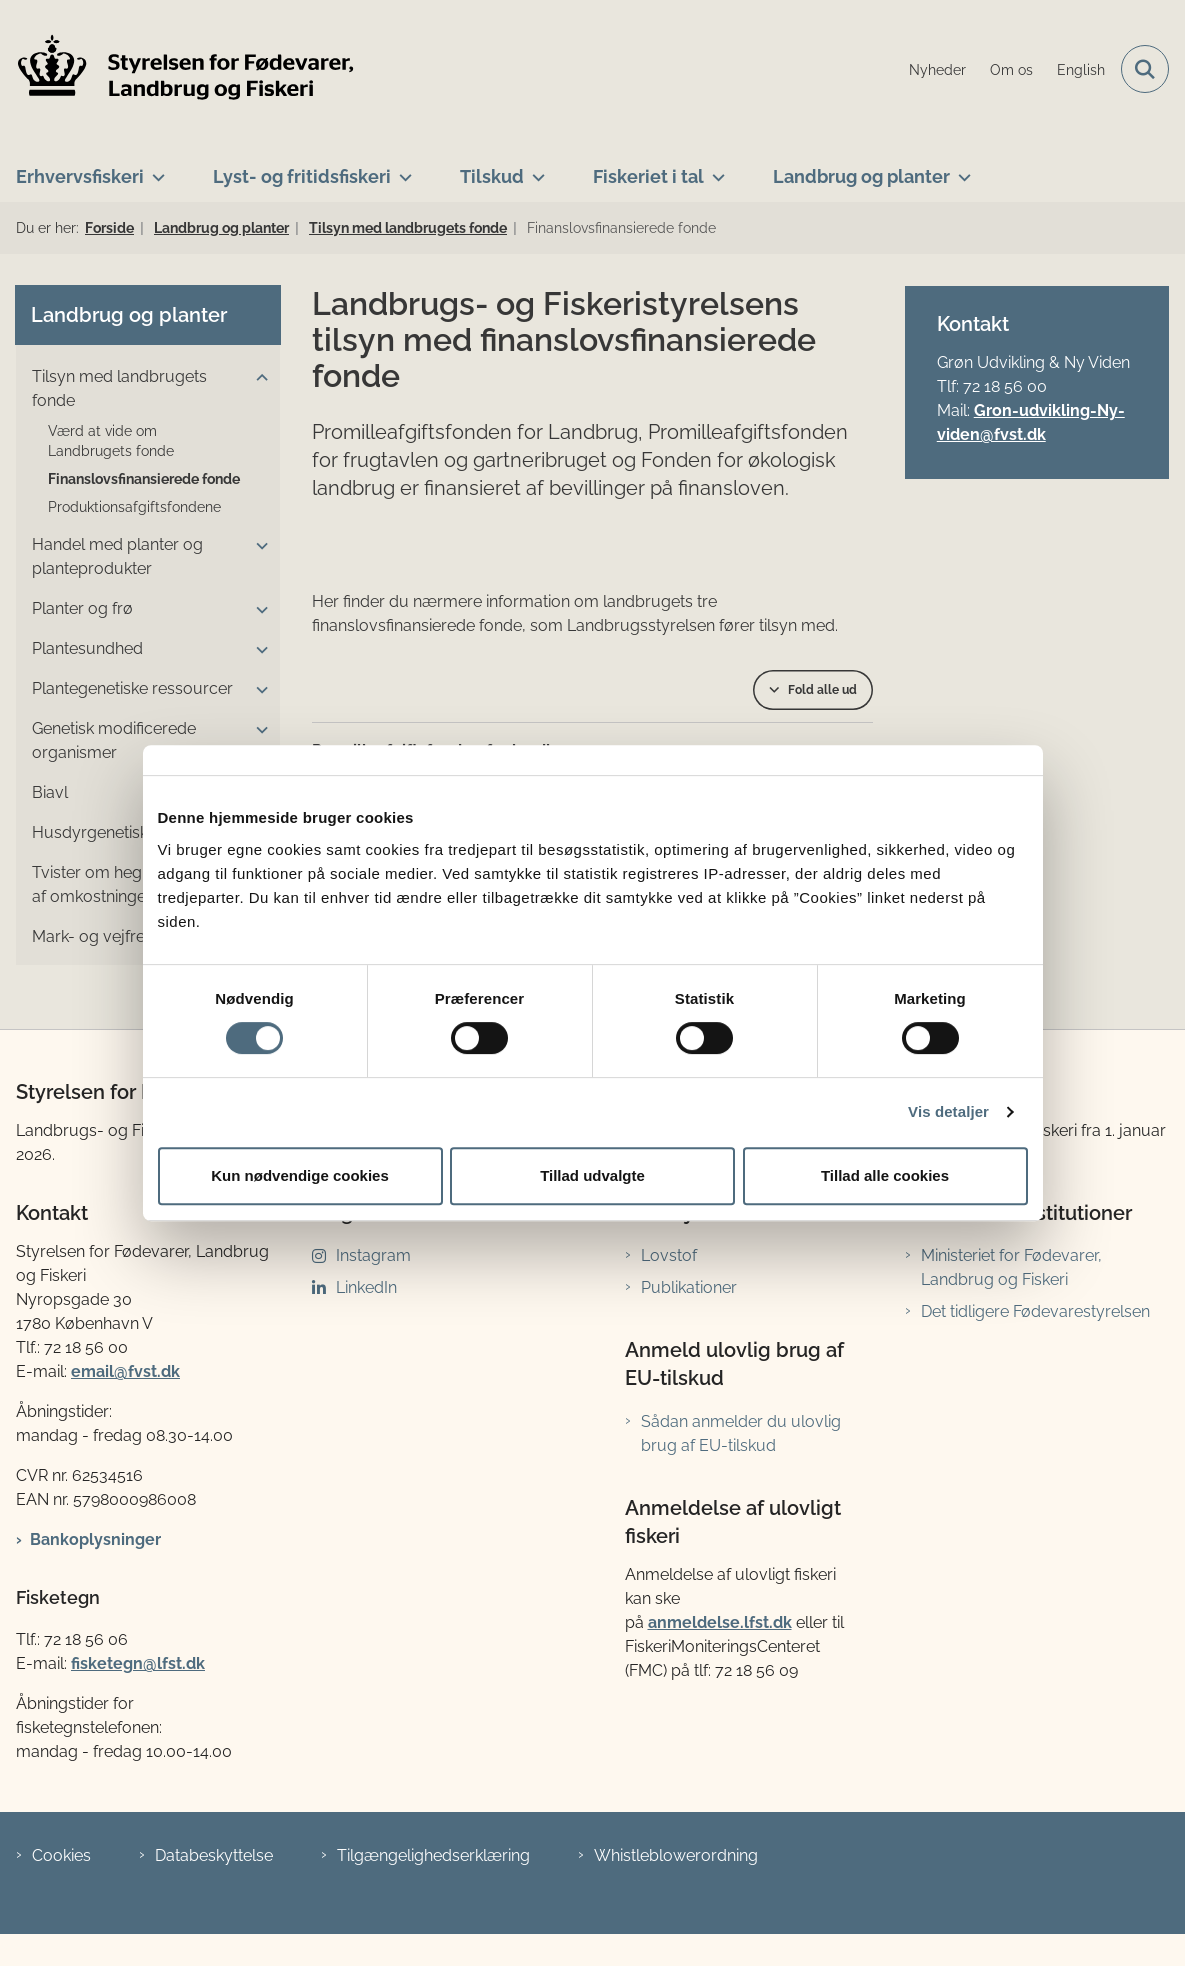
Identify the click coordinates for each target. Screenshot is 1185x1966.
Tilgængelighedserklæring (433, 1855)
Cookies (61, 1855)
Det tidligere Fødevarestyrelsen (1035, 1311)
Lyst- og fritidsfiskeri (302, 176)
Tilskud (492, 176)
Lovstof (669, 1255)
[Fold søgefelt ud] (1145, 69)
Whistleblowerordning (676, 1855)
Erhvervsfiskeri (80, 176)
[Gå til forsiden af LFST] (178, 69)
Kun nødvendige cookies (300, 1175)
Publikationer (689, 1287)
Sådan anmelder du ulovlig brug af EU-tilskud (741, 1433)
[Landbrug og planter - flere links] (960, 169)
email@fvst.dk (125, 1371)
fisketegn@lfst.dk (138, 1663)
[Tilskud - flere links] (534, 169)
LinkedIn (366, 1287)
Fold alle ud (822, 690)
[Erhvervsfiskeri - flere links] (154, 169)
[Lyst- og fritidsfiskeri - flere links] (401, 169)
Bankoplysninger (95, 1539)
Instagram (373, 1255)
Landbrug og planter (861, 176)
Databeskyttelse (214, 1855)
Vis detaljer (948, 1111)
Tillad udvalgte (592, 1175)
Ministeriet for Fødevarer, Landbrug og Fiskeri (1011, 1267)
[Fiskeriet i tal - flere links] (714, 169)
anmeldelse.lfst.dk (720, 1622)
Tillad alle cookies (885, 1175)
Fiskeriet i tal (648, 176)
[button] (257, 378)
